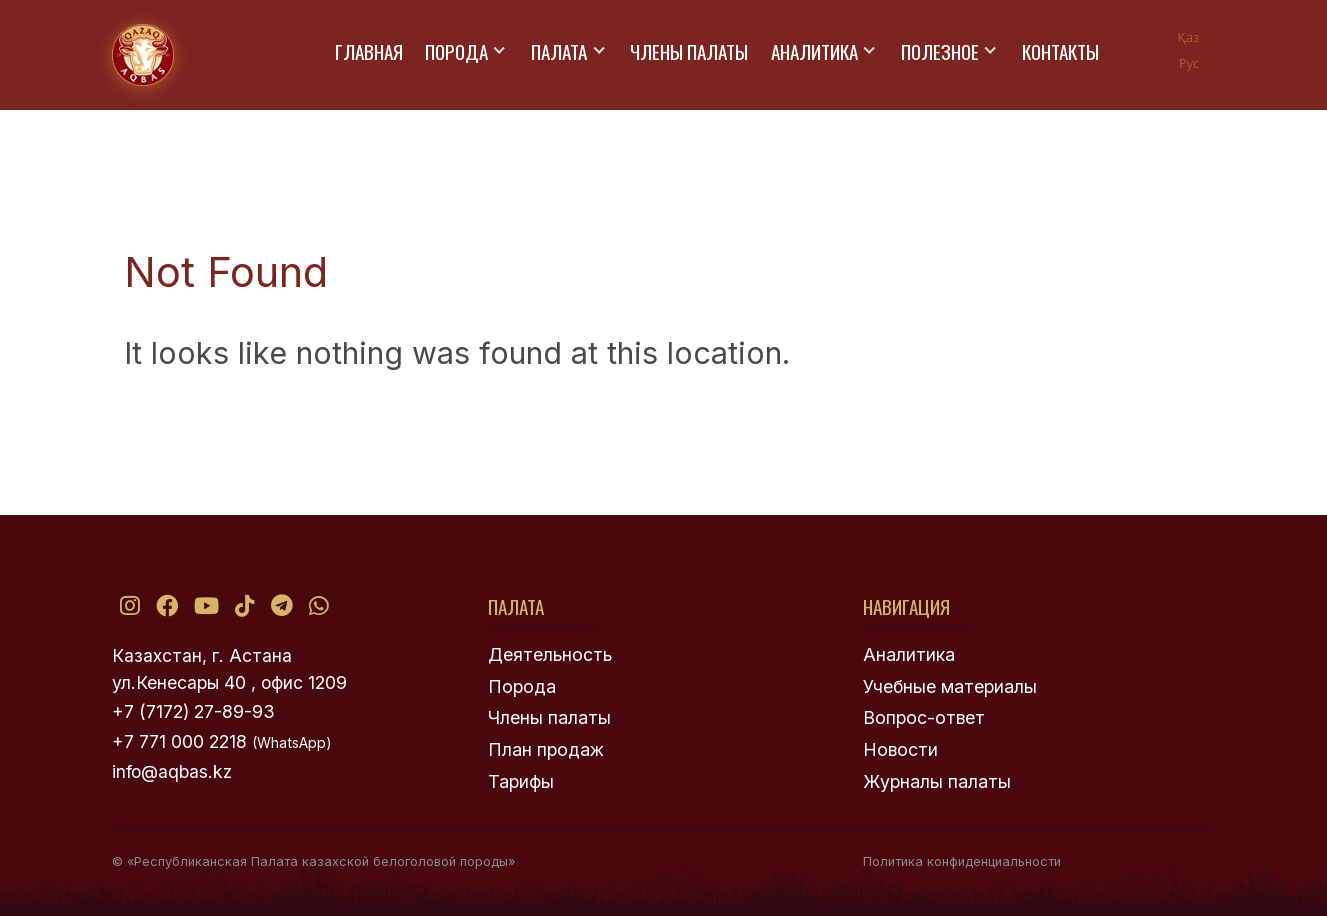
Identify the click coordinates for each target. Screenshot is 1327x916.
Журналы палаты (937, 781)
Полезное (940, 51)
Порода (456, 51)
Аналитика (814, 51)
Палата (559, 51)
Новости (900, 749)
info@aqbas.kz (172, 771)
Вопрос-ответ (924, 717)
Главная (369, 51)
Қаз (1188, 37)
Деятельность (550, 654)
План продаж (546, 749)
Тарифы (521, 781)
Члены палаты (689, 51)
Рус (1189, 63)
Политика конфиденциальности (962, 861)
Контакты (1060, 51)
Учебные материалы (950, 686)
